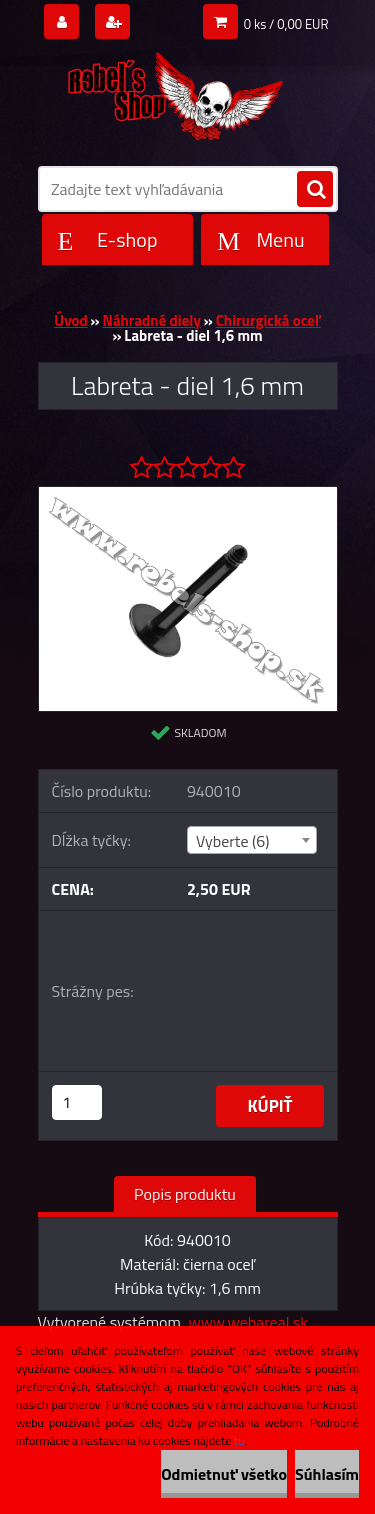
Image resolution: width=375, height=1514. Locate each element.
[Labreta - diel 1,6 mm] (188, 495)
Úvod (70, 320)
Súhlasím (327, 1474)
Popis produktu (185, 1194)
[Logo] (175, 92)
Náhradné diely (152, 320)
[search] (315, 190)
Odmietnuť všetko (224, 1474)
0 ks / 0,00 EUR (286, 24)
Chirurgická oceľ (268, 320)
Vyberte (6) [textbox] (233, 841)
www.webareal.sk (248, 1322)
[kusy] (77, 1102)
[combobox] (252, 840)
